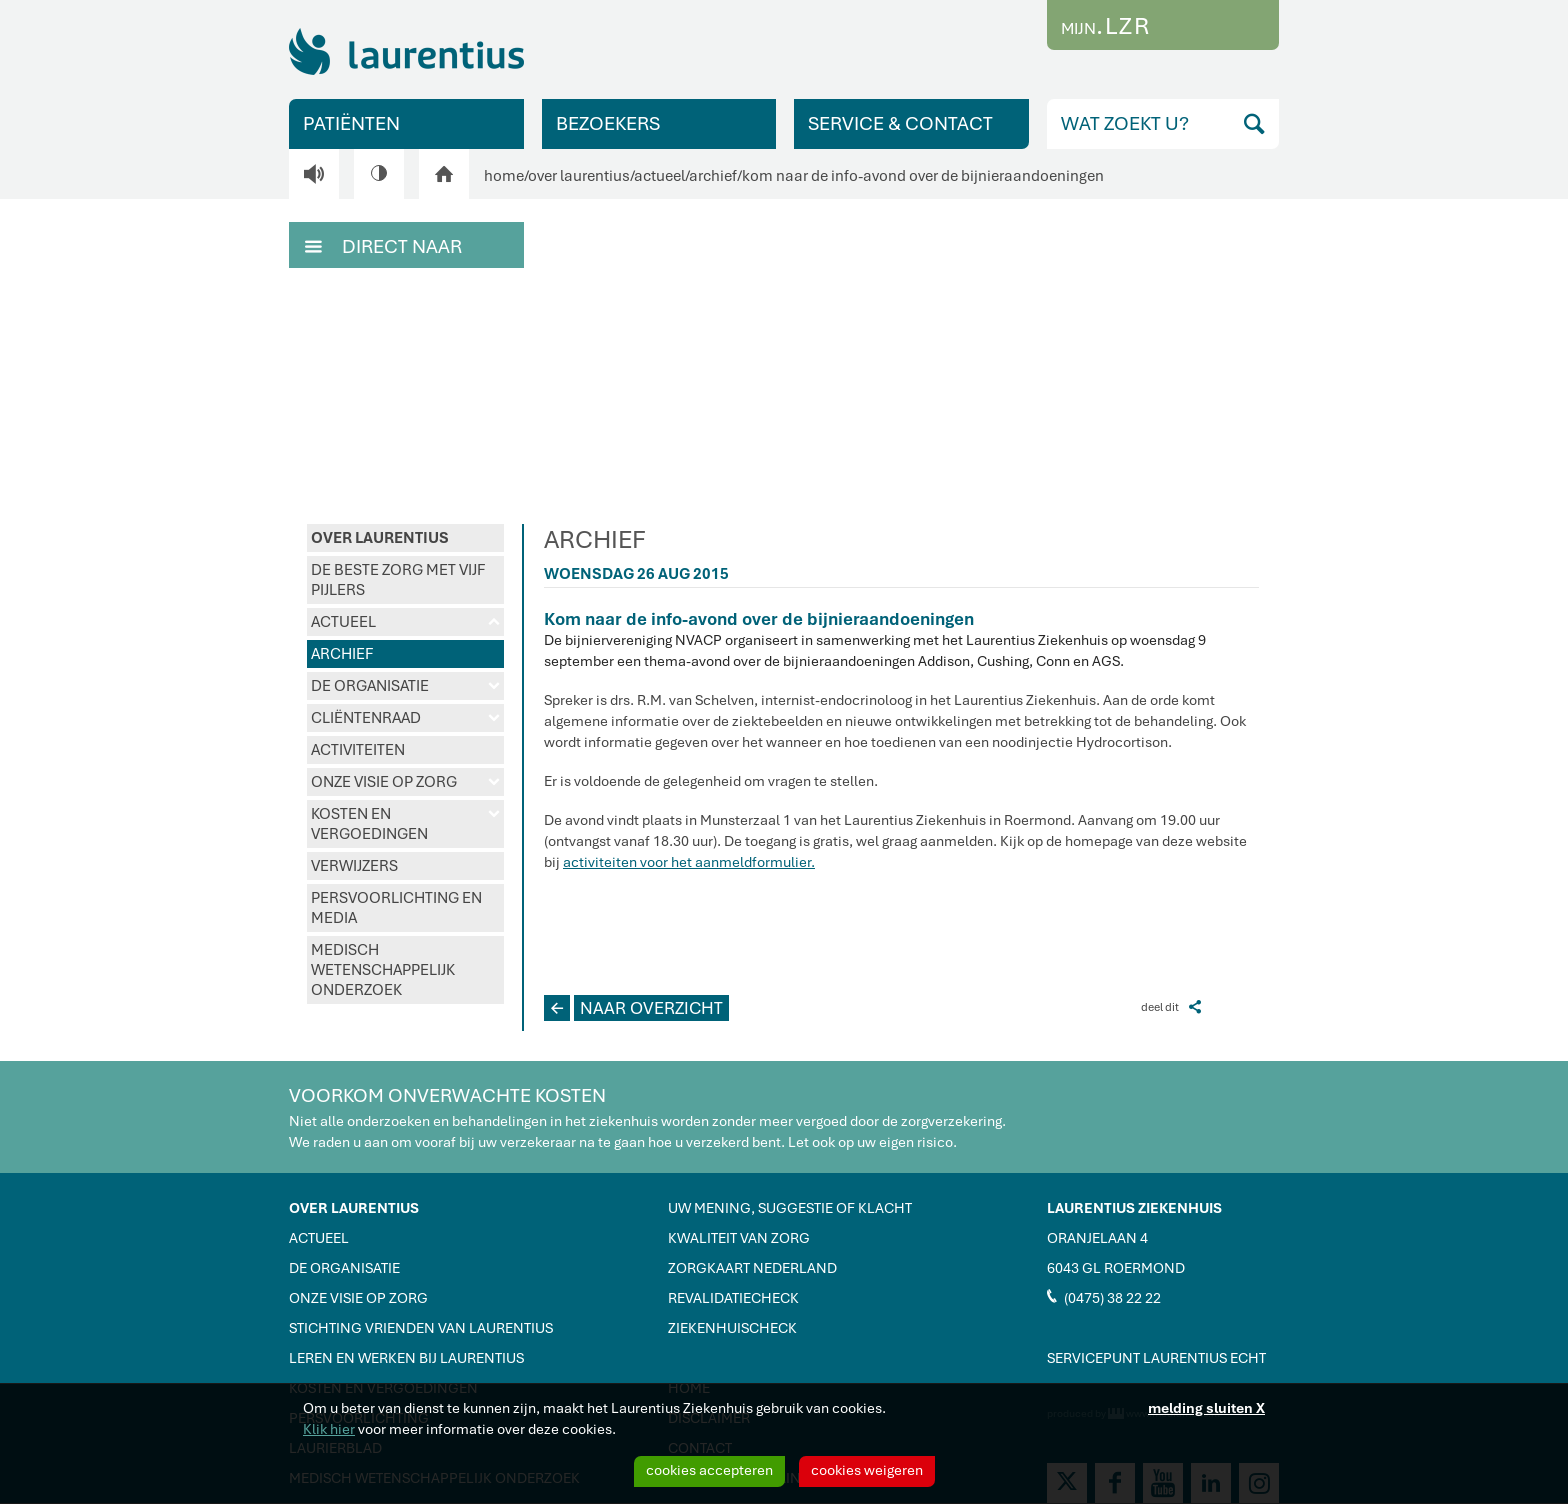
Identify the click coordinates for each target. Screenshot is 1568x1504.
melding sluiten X (1206, 1408)
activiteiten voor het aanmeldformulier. (689, 862)
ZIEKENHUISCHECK (732, 1328)
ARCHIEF (342, 654)
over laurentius (579, 176)
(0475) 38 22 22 (1104, 1297)
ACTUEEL (405, 622)
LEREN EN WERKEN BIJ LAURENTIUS (406, 1358)
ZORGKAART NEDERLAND (752, 1268)
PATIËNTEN (351, 123)
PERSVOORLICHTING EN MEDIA (396, 908)
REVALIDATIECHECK (733, 1298)
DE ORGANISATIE (405, 686)
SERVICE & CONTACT (900, 123)
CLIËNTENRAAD (405, 718)
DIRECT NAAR (383, 245)
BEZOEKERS (608, 123)
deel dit (1171, 1006)
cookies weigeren (867, 1470)
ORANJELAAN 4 (1097, 1238)
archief (713, 176)
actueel (659, 176)
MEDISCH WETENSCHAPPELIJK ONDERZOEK (383, 970)
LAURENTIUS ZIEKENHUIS (1134, 1208)
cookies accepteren (709, 1470)
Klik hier (329, 1429)
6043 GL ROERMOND (1116, 1268)
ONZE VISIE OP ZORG (405, 782)
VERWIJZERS (354, 866)
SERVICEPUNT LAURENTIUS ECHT (1156, 1358)
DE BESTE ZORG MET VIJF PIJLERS (398, 580)
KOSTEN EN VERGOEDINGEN (405, 824)
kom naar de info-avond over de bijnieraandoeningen (923, 176)
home (504, 176)
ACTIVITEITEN (358, 750)
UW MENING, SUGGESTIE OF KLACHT (790, 1208)
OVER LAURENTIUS (380, 538)
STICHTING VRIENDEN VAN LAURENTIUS (421, 1328)
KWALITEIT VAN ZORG (739, 1238)
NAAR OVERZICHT (633, 1008)
